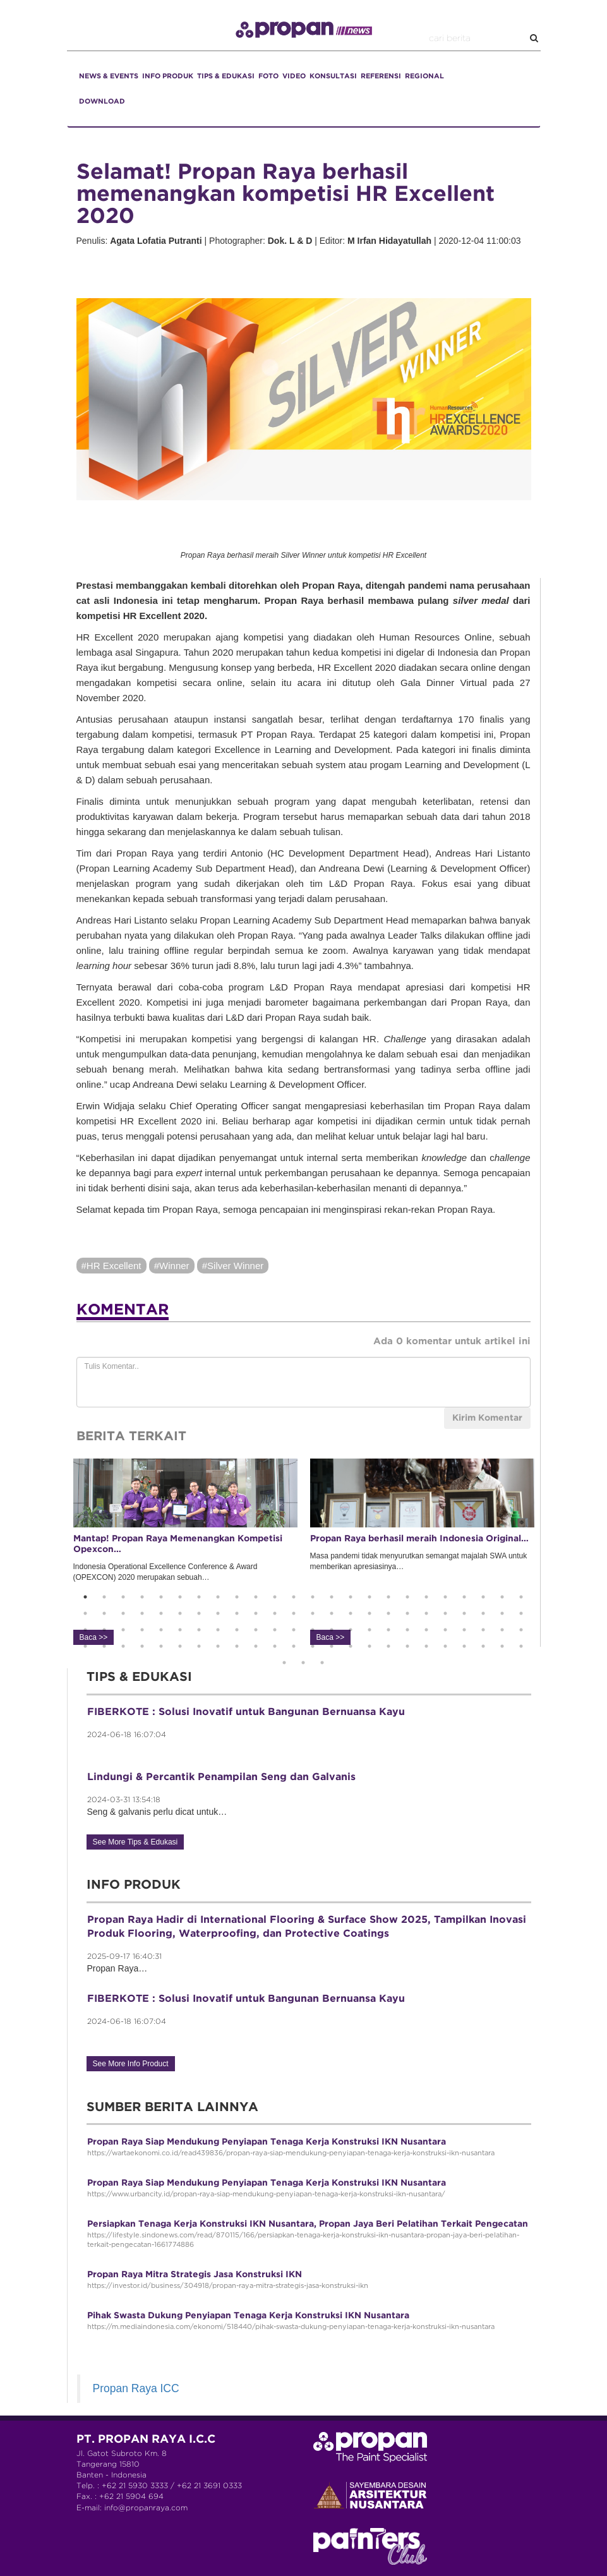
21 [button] (464, 1597)
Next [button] (549, 1552)
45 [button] (464, 1613)
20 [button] (445, 1597)
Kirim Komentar (487, 1418)
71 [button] (502, 1629)
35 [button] (274, 1613)
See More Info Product (131, 2063)
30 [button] (180, 1613)
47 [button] (502, 1613)
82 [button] (255, 1646)
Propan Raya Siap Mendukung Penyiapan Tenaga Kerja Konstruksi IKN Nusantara (266, 2142)
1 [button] (85, 1597)
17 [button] (388, 1597)
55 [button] (199, 1629)
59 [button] (274, 1629)
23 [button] (502, 1597)
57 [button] (237, 1629)
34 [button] (255, 1613)
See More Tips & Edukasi (135, 1842)
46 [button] (483, 1613)
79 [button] (199, 1646)
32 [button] (218, 1613)
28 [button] (142, 1613)
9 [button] (237, 1597)
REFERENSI (381, 76)
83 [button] (274, 1646)
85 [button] (312, 1646)
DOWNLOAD (102, 102)
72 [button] (521, 1629)
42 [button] (407, 1613)
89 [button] (388, 1646)
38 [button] (331, 1613)
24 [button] (521, 1597)
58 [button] (255, 1629)
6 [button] (180, 1597)
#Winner (171, 1265)
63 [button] (350, 1629)
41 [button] (388, 1613)
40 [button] (369, 1613)
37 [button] (312, 1613)
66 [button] (407, 1629)
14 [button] (331, 1597)
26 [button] (104, 1613)
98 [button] (303, 1662)
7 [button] (199, 1597)
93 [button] (464, 1646)
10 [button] (255, 1597)
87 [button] (350, 1646)
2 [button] (104, 1597)
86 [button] (331, 1646)
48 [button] (521, 1613)
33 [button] (237, 1613)
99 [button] (322, 1662)
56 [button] (218, 1629)
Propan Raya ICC (136, 2388)
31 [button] (199, 1613)
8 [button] (218, 1597)
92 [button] (445, 1646)
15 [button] (350, 1597)
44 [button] (445, 1613)
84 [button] (293, 1646)
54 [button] (180, 1629)
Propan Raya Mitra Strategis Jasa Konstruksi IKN (194, 2274)
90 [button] (407, 1646)
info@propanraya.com (146, 2508)
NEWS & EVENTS (108, 76)
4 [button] (142, 1597)
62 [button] (331, 1629)
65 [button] (388, 1629)
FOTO (268, 76)
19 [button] (426, 1597)
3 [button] (123, 1597)
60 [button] (293, 1629)
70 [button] (483, 1629)
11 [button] (274, 1597)
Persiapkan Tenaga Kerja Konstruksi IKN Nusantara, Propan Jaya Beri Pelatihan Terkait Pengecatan (307, 2224)
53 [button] (161, 1629)
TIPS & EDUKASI (226, 76)
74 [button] (104, 1646)
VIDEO (294, 76)
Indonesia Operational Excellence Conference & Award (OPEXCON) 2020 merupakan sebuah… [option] (185, 1551)
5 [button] (161, 1597)
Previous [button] (57, 1552)
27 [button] (123, 1613)
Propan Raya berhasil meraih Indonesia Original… (419, 1539)
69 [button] (464, 1629)
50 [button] (104, 1629)
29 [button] (161, 1613)
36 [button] (293, 1613)
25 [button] (85, 1613)
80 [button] (218, 1646)
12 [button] (293, 1597)
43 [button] (426, 1613)
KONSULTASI (333, 76)
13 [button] (312, 1597)
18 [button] (407, 1597)
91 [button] (426, 1646)
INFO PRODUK (167, 76)
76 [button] (142, 1646)
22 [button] (483, 1597)
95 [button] (502, 1646)
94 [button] (483, 1646)
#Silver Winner (233, 1265)
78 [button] (180, 1646)
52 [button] (142, 1629)
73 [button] (85, 1646)
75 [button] (123, 1646)
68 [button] (445, 1629)
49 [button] (85, 1629)
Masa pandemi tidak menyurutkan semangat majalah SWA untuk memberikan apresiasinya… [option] (422, 1551)
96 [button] (521, 1646)
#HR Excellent (111, 1265)
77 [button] (161, 1646)
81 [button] (237, 1646)
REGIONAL (424, 76)
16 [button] (369, 1597)
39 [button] (350, 1613)
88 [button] (369, 1646)
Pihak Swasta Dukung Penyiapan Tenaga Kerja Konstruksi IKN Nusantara (248, 2316)
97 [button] (284, 1662)
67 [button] (426, 1629)
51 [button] (123, 1629)
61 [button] (312, 1629)
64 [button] (369, 1629)
